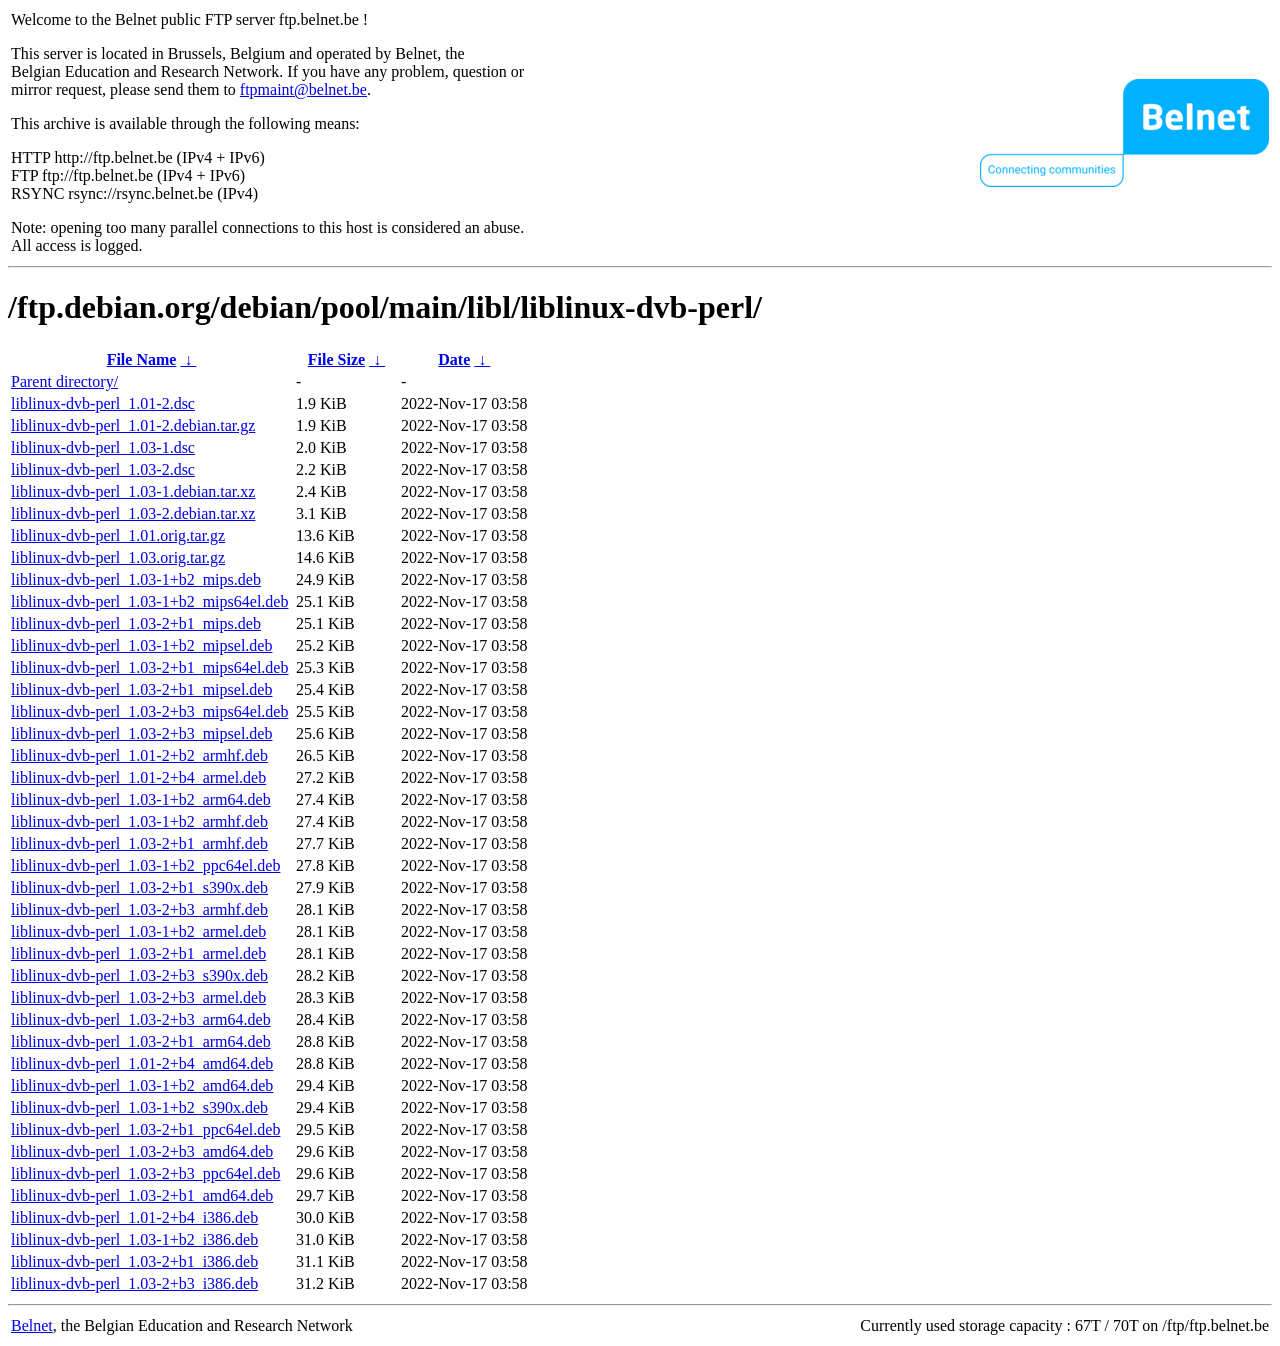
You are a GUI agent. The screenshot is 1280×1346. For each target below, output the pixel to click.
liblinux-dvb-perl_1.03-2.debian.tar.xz (133, 513)
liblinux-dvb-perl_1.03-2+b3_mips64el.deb (149, 711)
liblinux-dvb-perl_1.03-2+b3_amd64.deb (142, 1151)
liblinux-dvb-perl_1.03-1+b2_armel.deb (138, 931)
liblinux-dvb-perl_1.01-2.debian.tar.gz (133, 425)
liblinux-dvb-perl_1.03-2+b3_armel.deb (138, 997)
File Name (142, 359)
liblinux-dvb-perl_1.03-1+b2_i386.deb (134, 1239)
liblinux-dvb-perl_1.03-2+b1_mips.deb (136, 623)
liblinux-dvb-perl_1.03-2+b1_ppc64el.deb (145, 1129)
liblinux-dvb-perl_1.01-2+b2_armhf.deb (139, 755)
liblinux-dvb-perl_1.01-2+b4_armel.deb (138, 777)
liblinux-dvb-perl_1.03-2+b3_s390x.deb (139, 975)
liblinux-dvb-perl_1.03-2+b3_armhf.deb (139, 909)
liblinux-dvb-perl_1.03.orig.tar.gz (118, 557)
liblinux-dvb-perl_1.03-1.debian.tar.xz (133, 491)
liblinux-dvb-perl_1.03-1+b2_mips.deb (136, 579)
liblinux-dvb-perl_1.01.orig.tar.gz (118, 535)
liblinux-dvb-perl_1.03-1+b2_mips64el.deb (149, 601)
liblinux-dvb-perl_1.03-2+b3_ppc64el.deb (145, 1173)
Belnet (32, 1325)
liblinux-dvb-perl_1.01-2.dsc (103, 403)
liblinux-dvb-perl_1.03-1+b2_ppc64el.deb (145, 865)
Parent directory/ (64, 381)
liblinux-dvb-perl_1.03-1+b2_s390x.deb (139, 1107)
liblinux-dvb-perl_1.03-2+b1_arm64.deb (141, 1041)
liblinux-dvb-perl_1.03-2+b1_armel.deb (138, 953)
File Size (336, 359)
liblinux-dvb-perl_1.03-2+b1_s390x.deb (139, 887)
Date (454, 359)
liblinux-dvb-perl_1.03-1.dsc (103, 447)
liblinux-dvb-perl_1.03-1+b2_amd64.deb (142, 1085)
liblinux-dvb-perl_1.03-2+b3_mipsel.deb (141, 733)
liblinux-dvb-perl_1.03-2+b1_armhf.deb (139, 843)
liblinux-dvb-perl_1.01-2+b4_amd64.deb (142, 1063)
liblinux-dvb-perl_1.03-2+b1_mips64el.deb (149, 667)
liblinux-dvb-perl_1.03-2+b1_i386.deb (134, 1261)
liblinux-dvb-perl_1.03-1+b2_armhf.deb (139, 821)
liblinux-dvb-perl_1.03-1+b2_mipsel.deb (141, 645)
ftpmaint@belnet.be (303, 89)
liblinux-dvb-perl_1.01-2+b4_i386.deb (134, 1217)
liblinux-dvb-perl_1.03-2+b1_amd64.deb (142, 1195)
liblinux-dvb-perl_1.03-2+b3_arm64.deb (141, 1019)
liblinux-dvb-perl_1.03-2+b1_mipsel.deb (141, 689)
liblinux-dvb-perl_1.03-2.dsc (103, 469)
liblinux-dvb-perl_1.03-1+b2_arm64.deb (141, 799)
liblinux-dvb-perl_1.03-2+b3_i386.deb (134, 1283)
